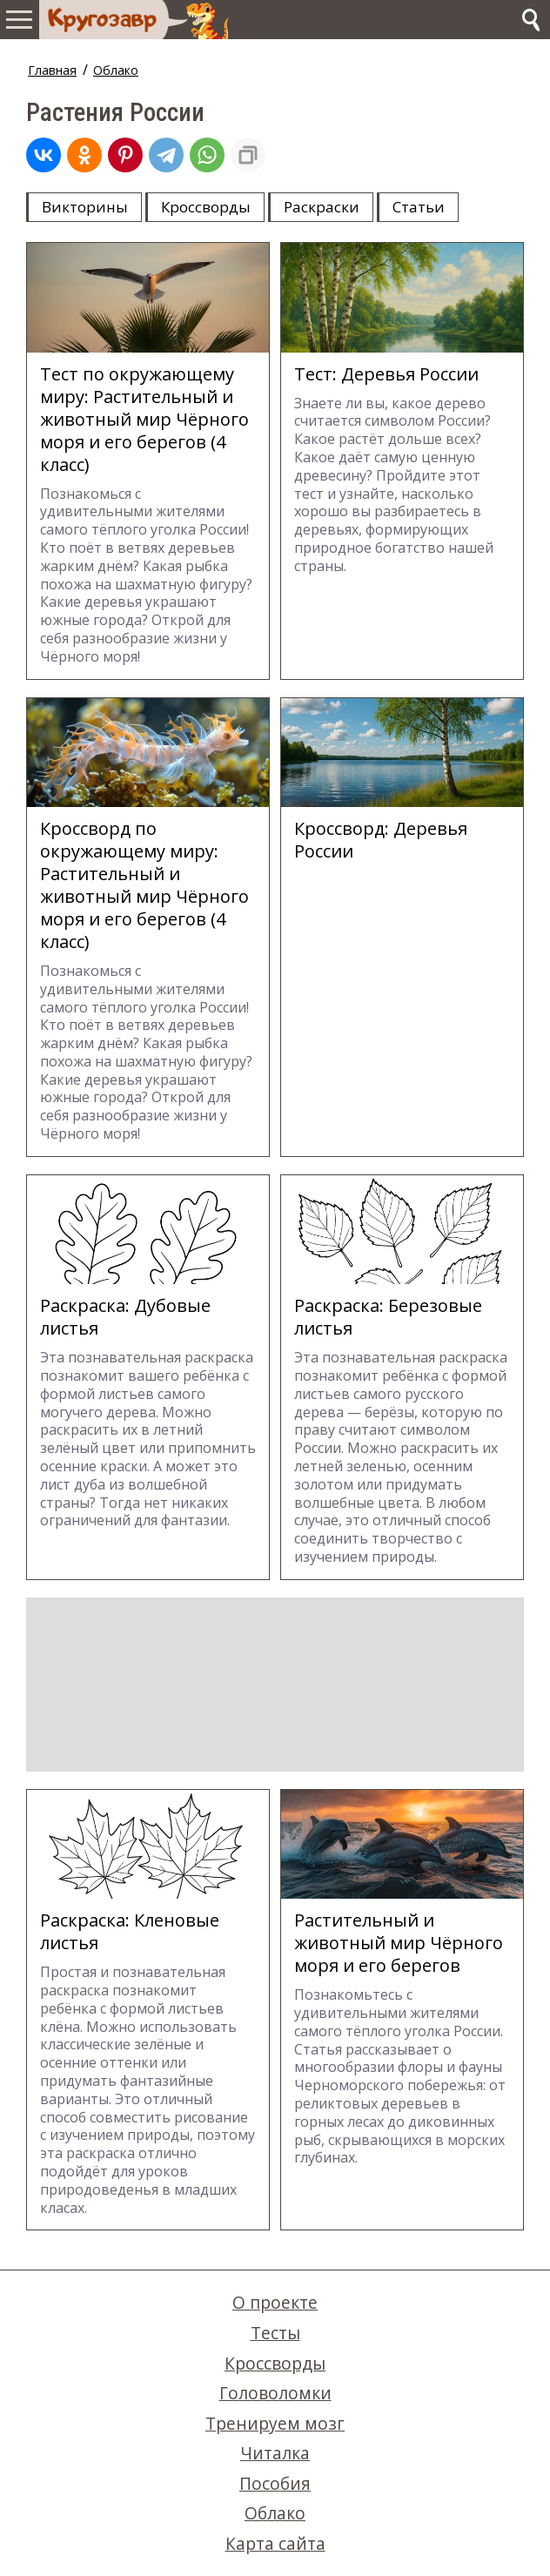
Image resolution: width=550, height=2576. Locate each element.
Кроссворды (206, 207)
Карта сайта (275, 2543)
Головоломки (275, 2392)
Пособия (275, 2483)
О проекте (275, 2302)
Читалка (275, 2453)
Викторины (85, 207)
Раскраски (321, 207)
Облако (115, 70)
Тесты (275, 2332)
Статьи (418, 207)
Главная (52, 70)
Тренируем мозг (275, 2423)
